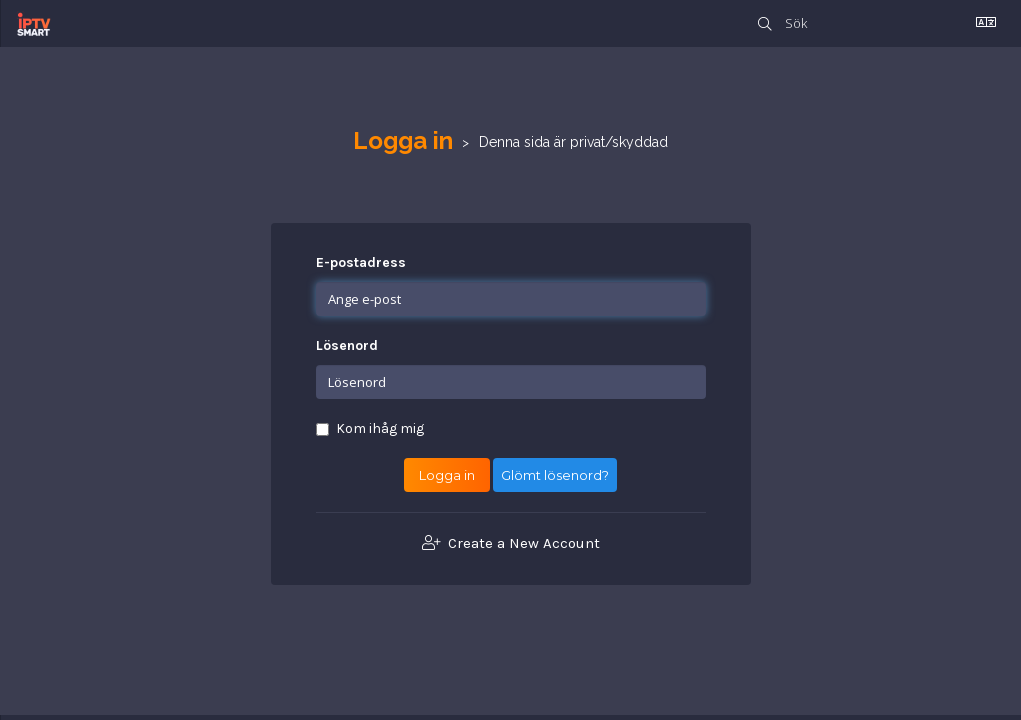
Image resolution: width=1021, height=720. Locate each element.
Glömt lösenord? (555, 475)
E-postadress (361, 262)
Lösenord (347, 345)
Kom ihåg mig (370, 428)
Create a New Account (511, 543)
